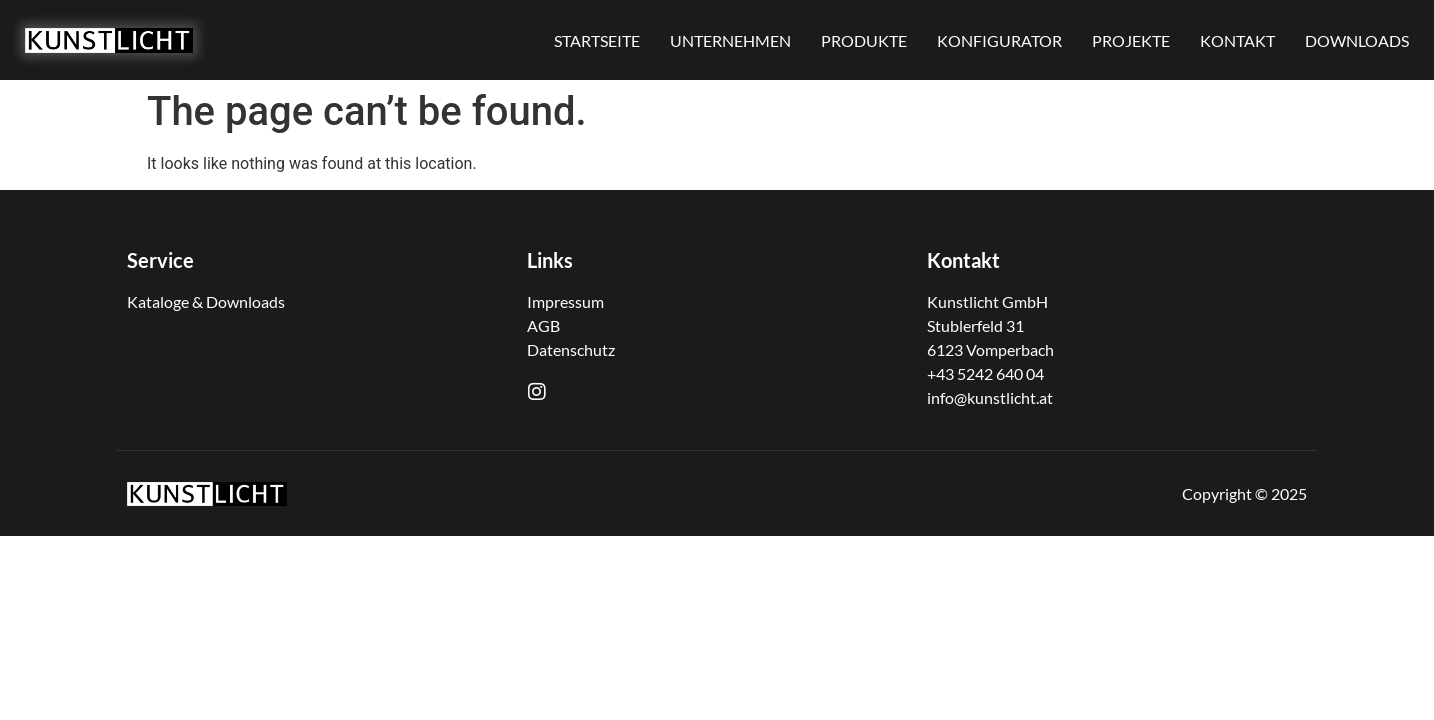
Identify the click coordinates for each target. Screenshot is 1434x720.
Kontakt (963, 260)
